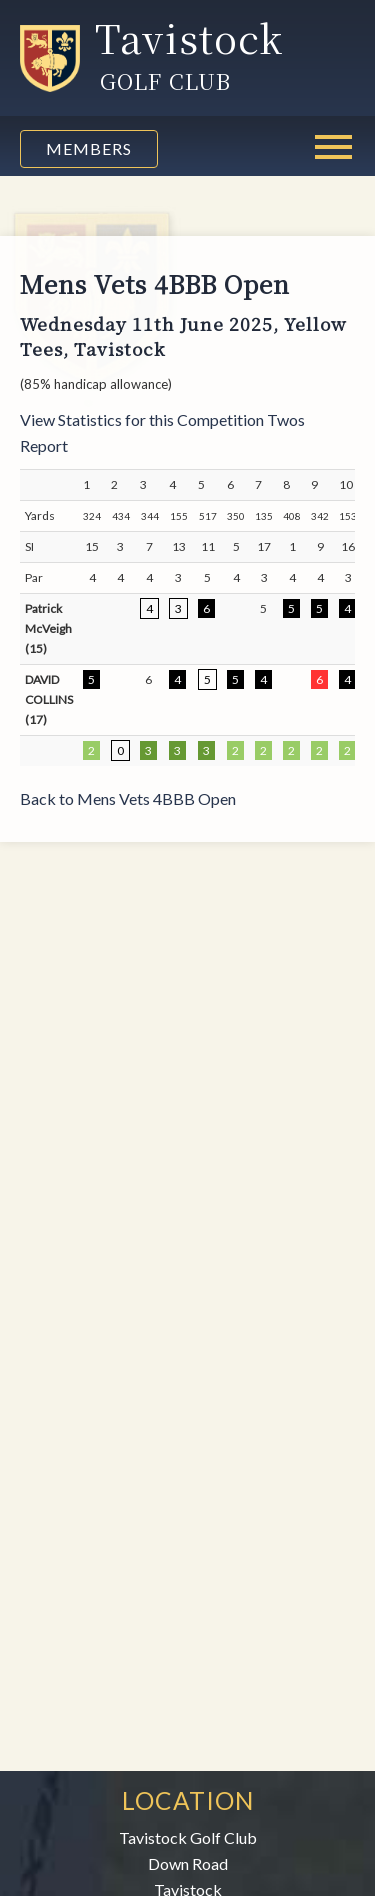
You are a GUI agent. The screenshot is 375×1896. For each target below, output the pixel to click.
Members (89, 148)
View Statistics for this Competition (142, 419)
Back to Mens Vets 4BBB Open (128, 798)
